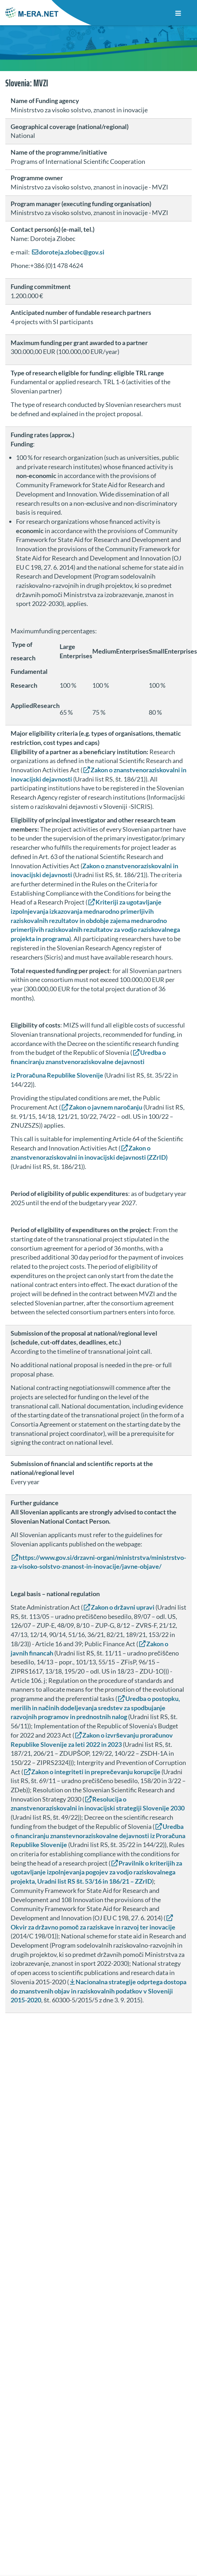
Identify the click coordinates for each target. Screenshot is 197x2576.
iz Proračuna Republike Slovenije (57, 1075)
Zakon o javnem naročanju (105, 1107)
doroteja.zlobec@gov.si (71, 252)
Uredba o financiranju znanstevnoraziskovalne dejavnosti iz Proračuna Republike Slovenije (98, 1835)
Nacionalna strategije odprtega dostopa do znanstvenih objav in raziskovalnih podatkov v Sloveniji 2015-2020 (98, 1991)
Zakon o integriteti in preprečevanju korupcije (95, 1772)
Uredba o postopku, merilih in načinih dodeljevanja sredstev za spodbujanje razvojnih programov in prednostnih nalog (95, 1708)
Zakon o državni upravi (122, 1607)
